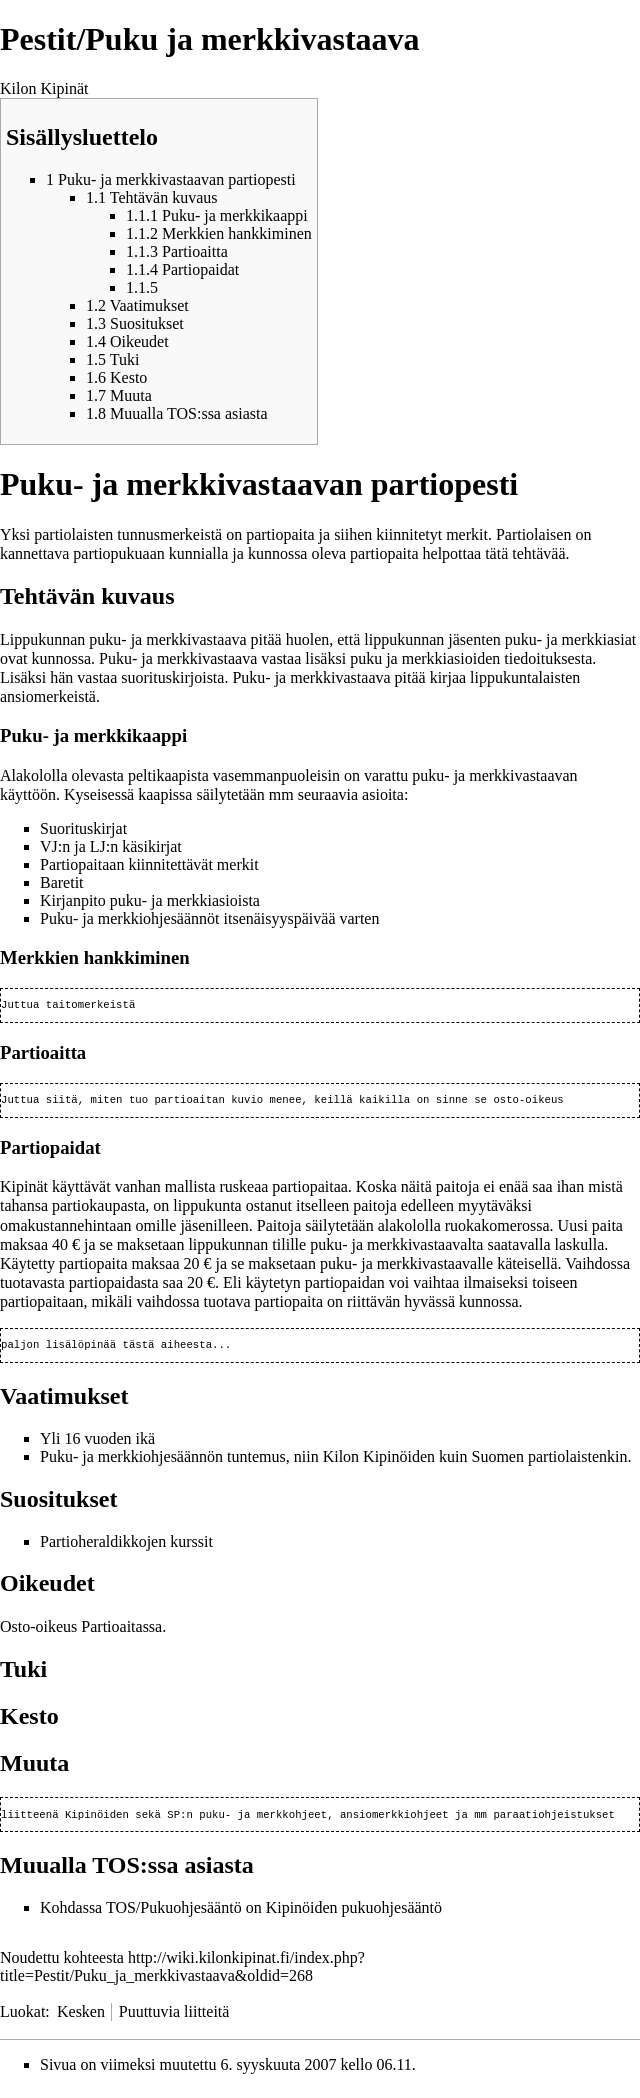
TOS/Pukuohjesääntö (174, 1915)
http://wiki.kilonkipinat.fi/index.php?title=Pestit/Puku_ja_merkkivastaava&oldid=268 (182, 1974)
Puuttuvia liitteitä (174, 2019)
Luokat (22, 2019)
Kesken (81, 2019)
